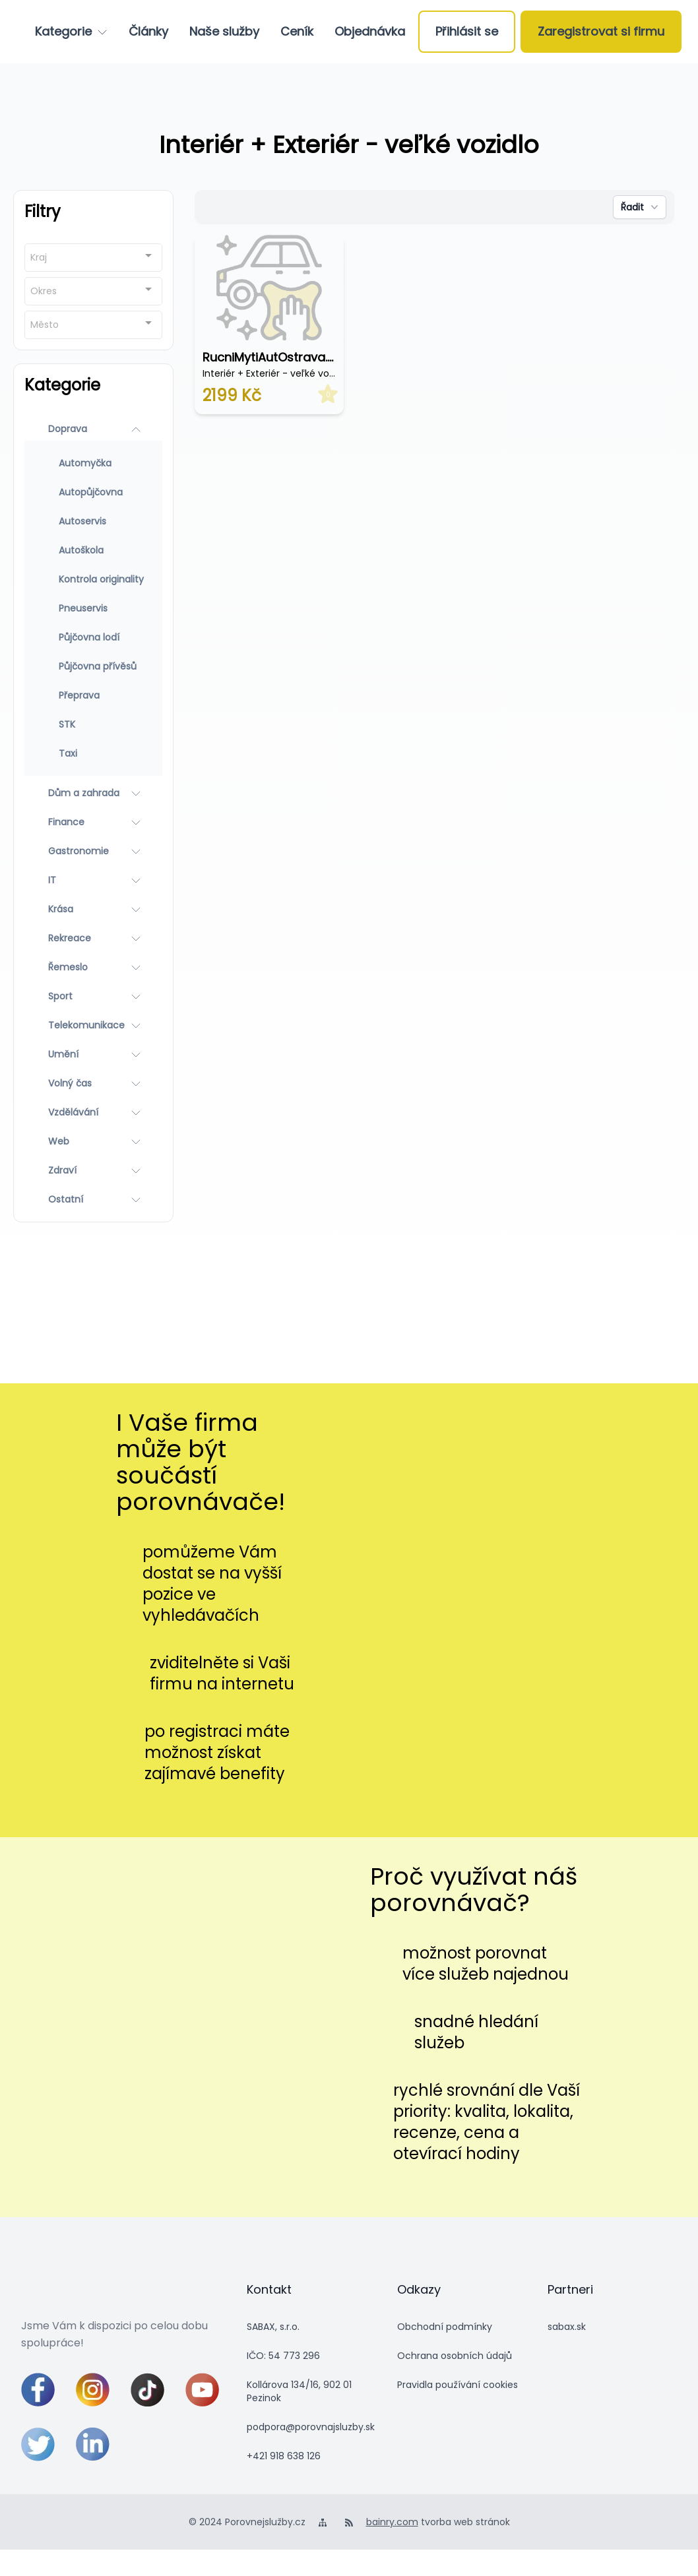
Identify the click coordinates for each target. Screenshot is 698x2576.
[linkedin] (93, 2444)
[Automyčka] (93, 463)
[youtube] (202, 2389)
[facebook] (38, 2389)
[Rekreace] (93, 938)
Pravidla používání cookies (457, 2384)
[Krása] (93, 909)
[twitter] (38, 2444)
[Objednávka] (370, 31)
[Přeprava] (93, 695)
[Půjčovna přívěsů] (93, 666)
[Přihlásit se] (466, 32)
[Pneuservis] (93, 608)
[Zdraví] (93, 1170)
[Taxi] (93, 753)
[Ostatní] (93, 1199)
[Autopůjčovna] (93, 492)
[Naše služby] (224, 31)
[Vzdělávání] (93, 1112)
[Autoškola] (93, 550)
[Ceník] (296, 31)
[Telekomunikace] (93, 1025)
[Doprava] (93, 429)
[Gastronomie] (93, 851)
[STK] (93, 724)
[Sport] (93, 996)
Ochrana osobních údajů (454, 2355)
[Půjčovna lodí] (93, 637)
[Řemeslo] (93, 967)
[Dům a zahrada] (93, 793)
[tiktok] (147, 2389)
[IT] (93, 880)
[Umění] (93, 1054)
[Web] (93, 1141)
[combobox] (93, 257)
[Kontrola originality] (93, 579)
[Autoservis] (93, 521)
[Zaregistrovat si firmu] (601, 32)
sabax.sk (567, 2326)
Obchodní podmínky (444, 2326)
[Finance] (93, 822)
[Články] (148, 31)
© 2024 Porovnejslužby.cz (247, 2522)
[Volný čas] (93, 1083)
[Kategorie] (71, 31)
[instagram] (93, 2389)
